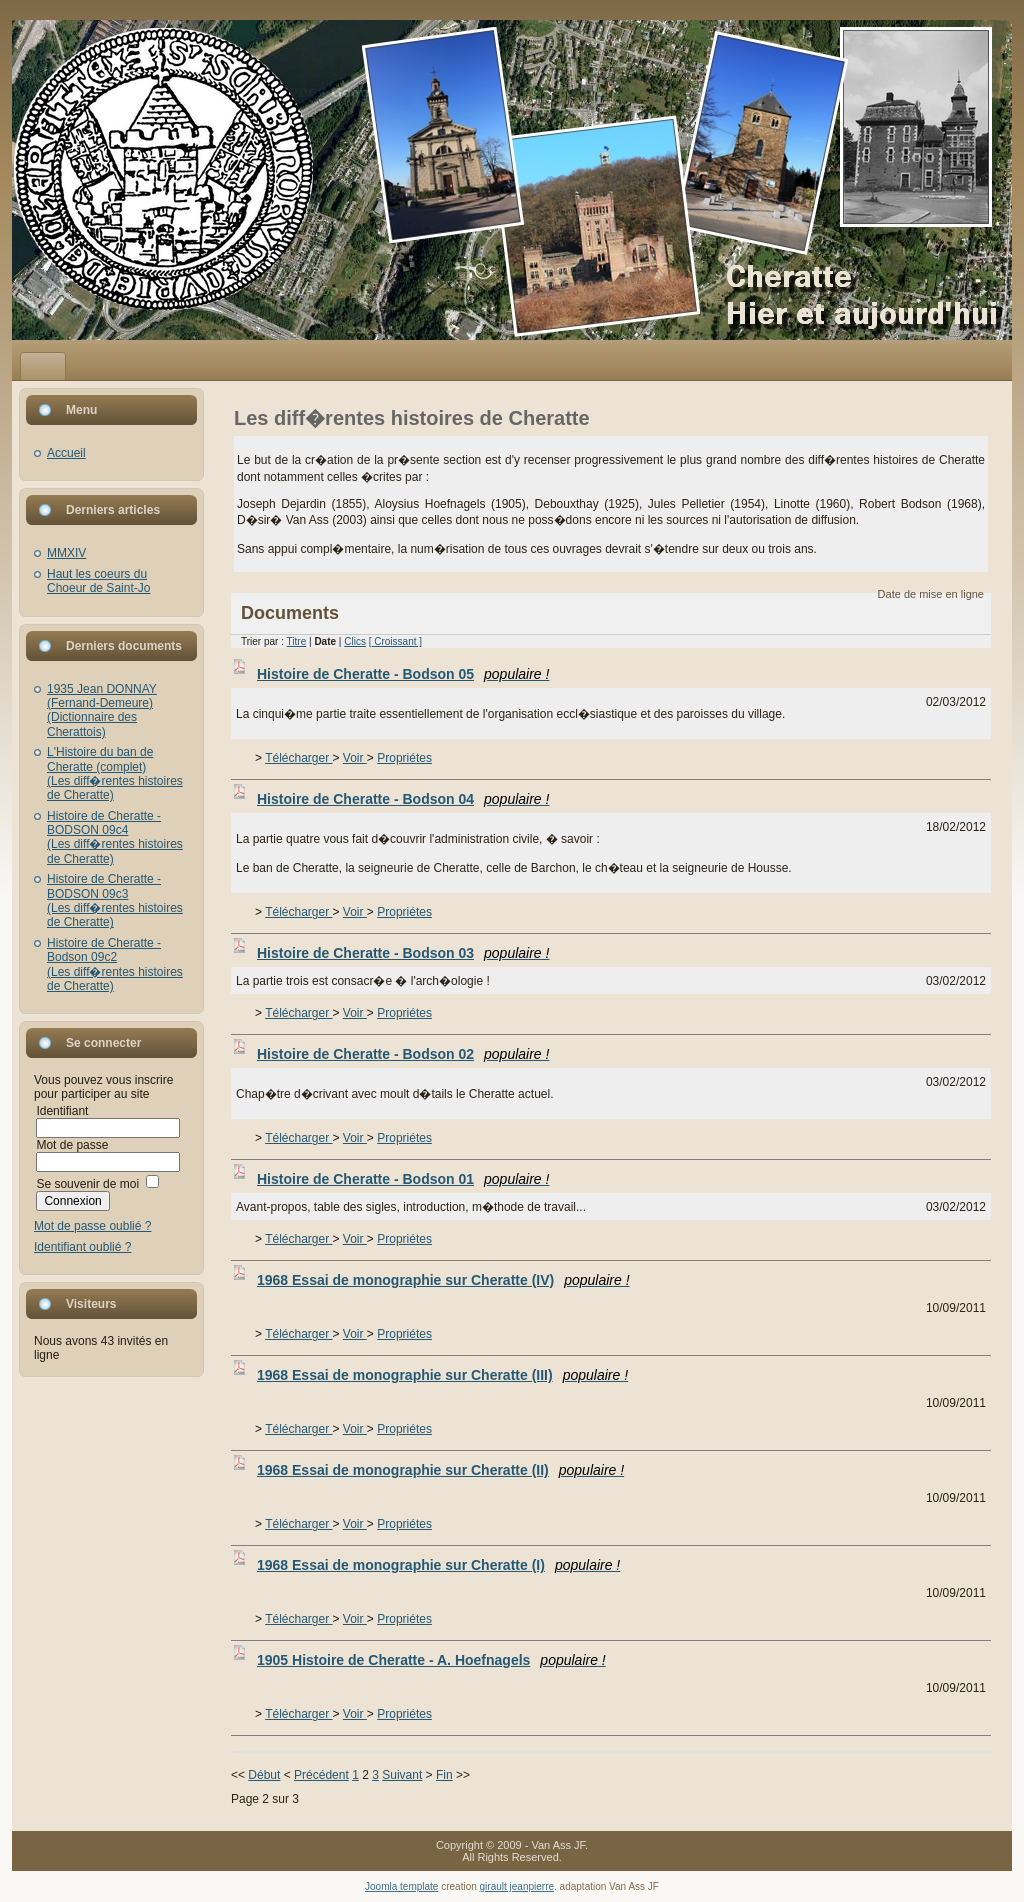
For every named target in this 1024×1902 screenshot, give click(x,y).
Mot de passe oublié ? (92, 1226)
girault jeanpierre (517, 1886)
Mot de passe (72, 1145)
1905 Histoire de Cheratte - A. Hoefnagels (431, 1660)
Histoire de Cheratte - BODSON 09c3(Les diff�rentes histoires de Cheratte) (115, 900)
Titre (297, 641)
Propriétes (404, 758)
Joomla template (401, 1886)
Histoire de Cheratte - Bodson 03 (403, 953)
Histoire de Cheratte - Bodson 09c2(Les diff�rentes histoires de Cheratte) (115, 964)
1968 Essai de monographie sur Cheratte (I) (438, 1565)
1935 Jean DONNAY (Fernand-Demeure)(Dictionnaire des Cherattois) (102, 710)
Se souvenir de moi (87, 1184)
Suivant (402, 1775)
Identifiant (62, 1111)
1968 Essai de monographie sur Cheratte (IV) (443, 1280)
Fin (444, 1775)
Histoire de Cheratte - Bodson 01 (403, 1179)
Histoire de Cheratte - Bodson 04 (403, 799)
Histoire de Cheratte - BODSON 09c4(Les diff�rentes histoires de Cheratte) (115, 837)
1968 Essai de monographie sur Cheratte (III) (442, 1375)
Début (264, 1775)
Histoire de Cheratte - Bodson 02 (403, 1054)
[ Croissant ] (395, 641)
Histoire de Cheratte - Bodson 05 (403, 674)
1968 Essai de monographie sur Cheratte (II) (440, 1470)
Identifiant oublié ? (82, 1247)
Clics (355, 641)
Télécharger (298, 758)
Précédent (321, 1775)
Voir (355, 758)
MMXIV (66, 553)
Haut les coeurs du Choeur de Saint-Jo (98, 581)
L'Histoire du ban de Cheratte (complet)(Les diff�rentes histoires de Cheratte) (115, 773)
